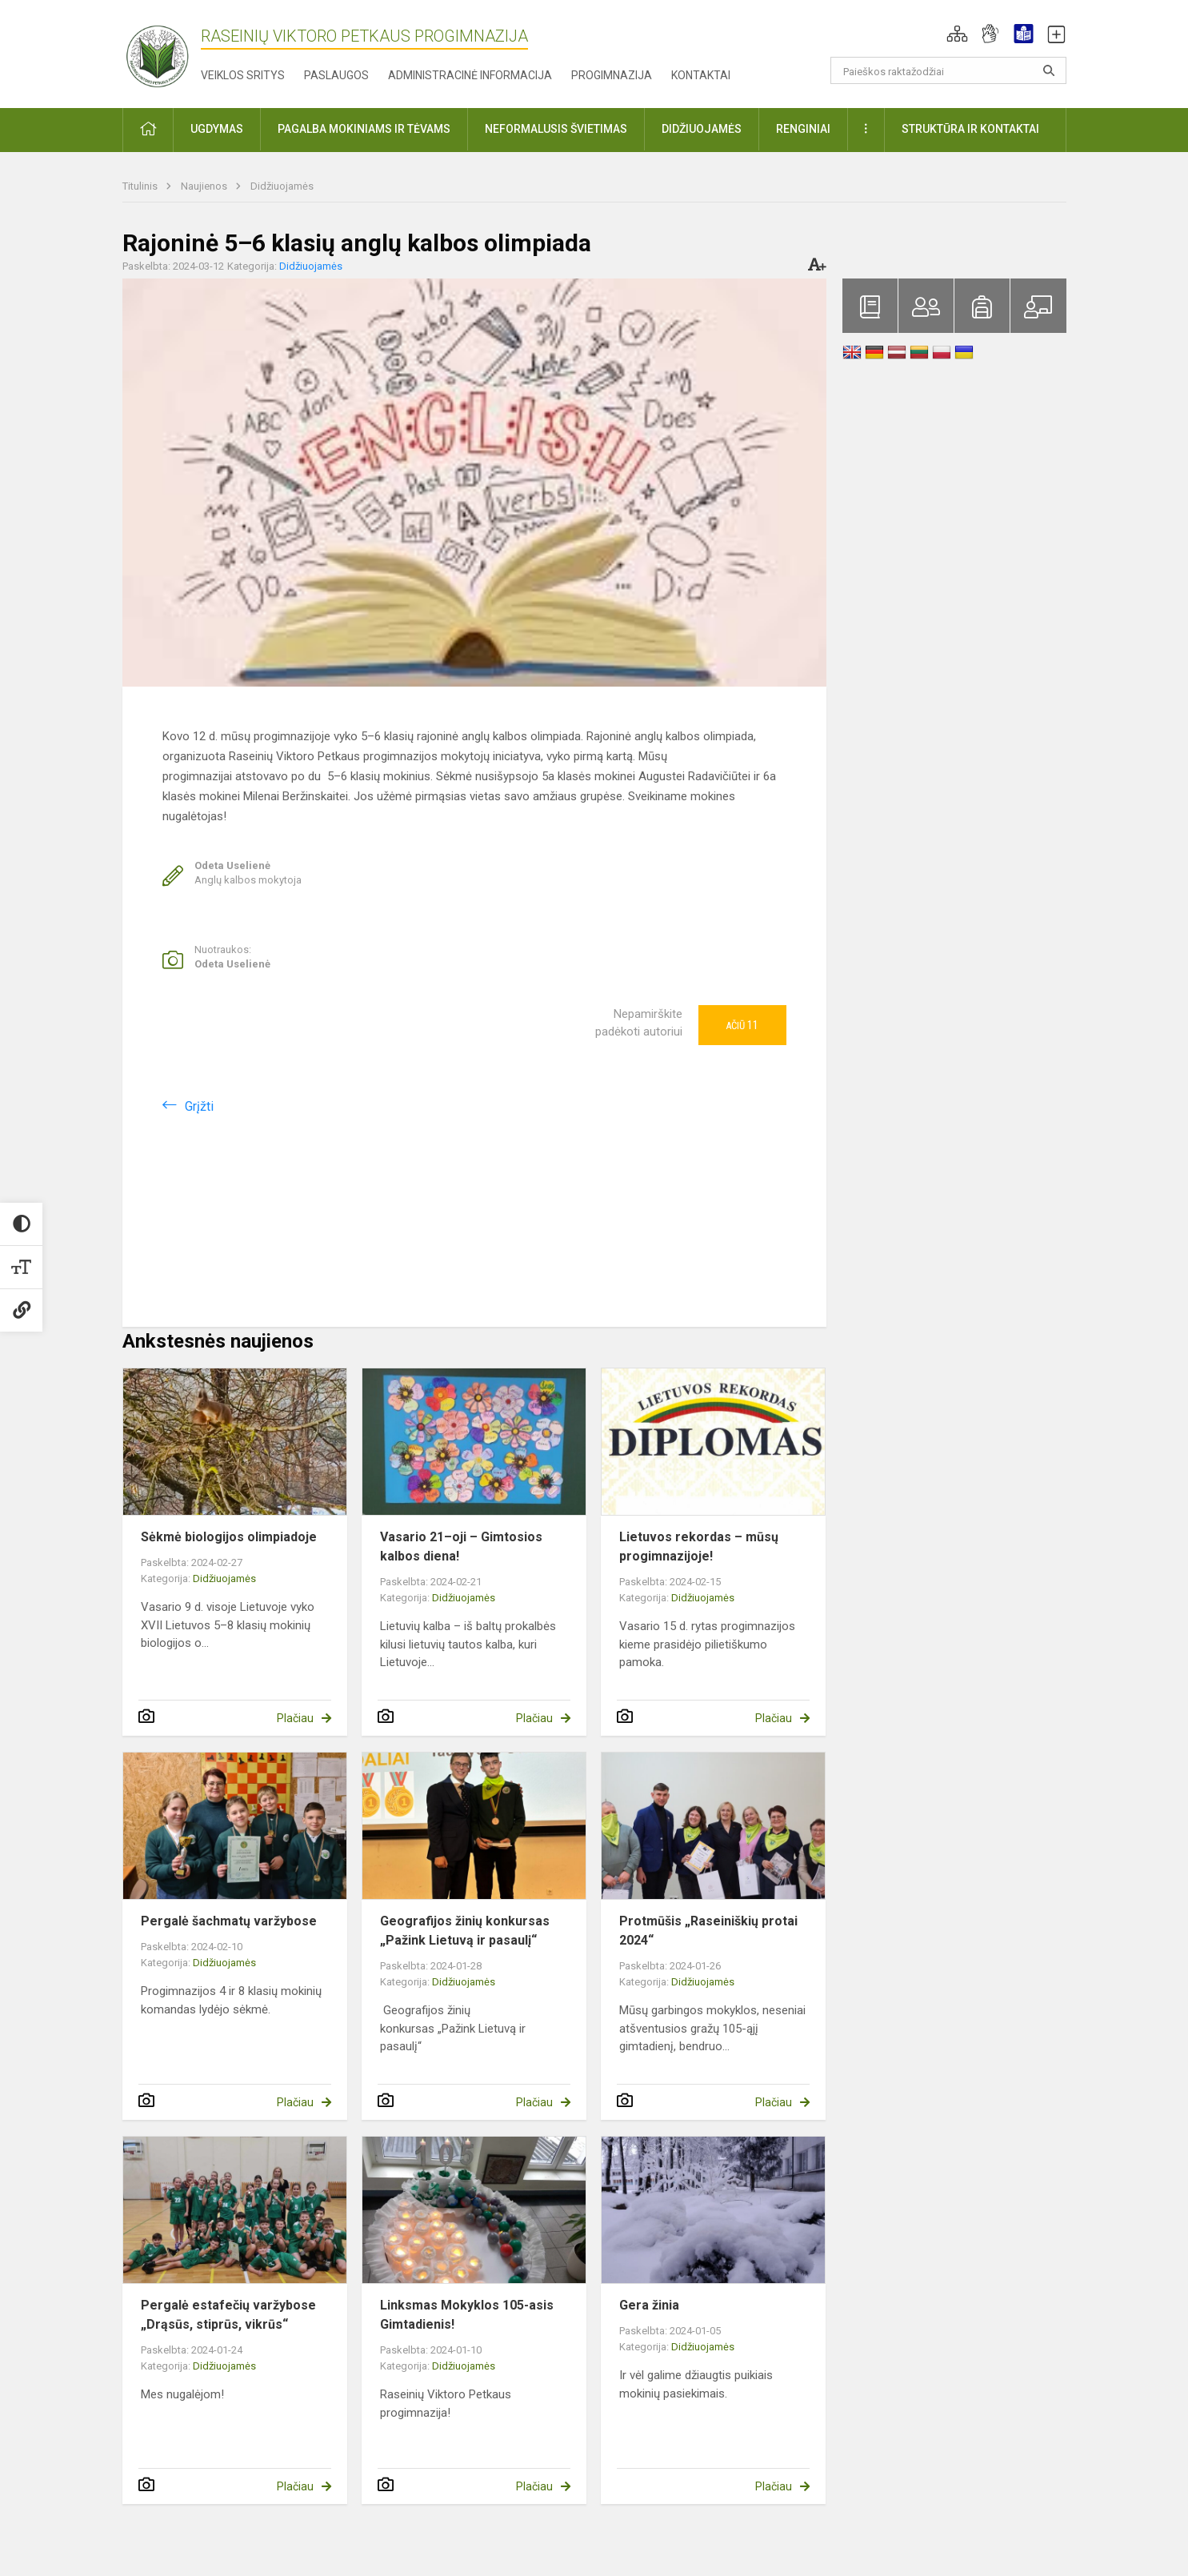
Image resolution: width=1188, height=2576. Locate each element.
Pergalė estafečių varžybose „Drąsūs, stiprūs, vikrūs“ (228, 2315)
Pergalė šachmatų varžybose (229, 1921)
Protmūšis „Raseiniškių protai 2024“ (708, 1930)
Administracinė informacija (470, 75)
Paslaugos (336, 75)
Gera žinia (649, 2305)
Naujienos (205, 186)
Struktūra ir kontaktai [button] (970, 128)
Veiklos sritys (243, 75)
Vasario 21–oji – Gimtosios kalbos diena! (461, 1546)
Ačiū (742, 1025)
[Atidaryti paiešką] (1048, 70)
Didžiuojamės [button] (702, 128)
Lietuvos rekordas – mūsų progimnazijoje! (698, 1546)
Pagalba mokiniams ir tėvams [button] (364, 128)
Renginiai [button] (803, 128)
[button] (957, 33)
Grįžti (199, 1106)
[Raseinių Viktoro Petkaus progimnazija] (166, 50)
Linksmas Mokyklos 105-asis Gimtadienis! (467, 2315)
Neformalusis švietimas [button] (556, 128)
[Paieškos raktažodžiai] (948, 70)
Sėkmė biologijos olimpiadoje (229, 1536)
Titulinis (141, 186)
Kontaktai (700, 75)
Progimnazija (611, 75)
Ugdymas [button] (216, 128)
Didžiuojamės (282, 186)
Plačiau (295, 1718)
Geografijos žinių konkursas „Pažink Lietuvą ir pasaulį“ (465, 1930)
